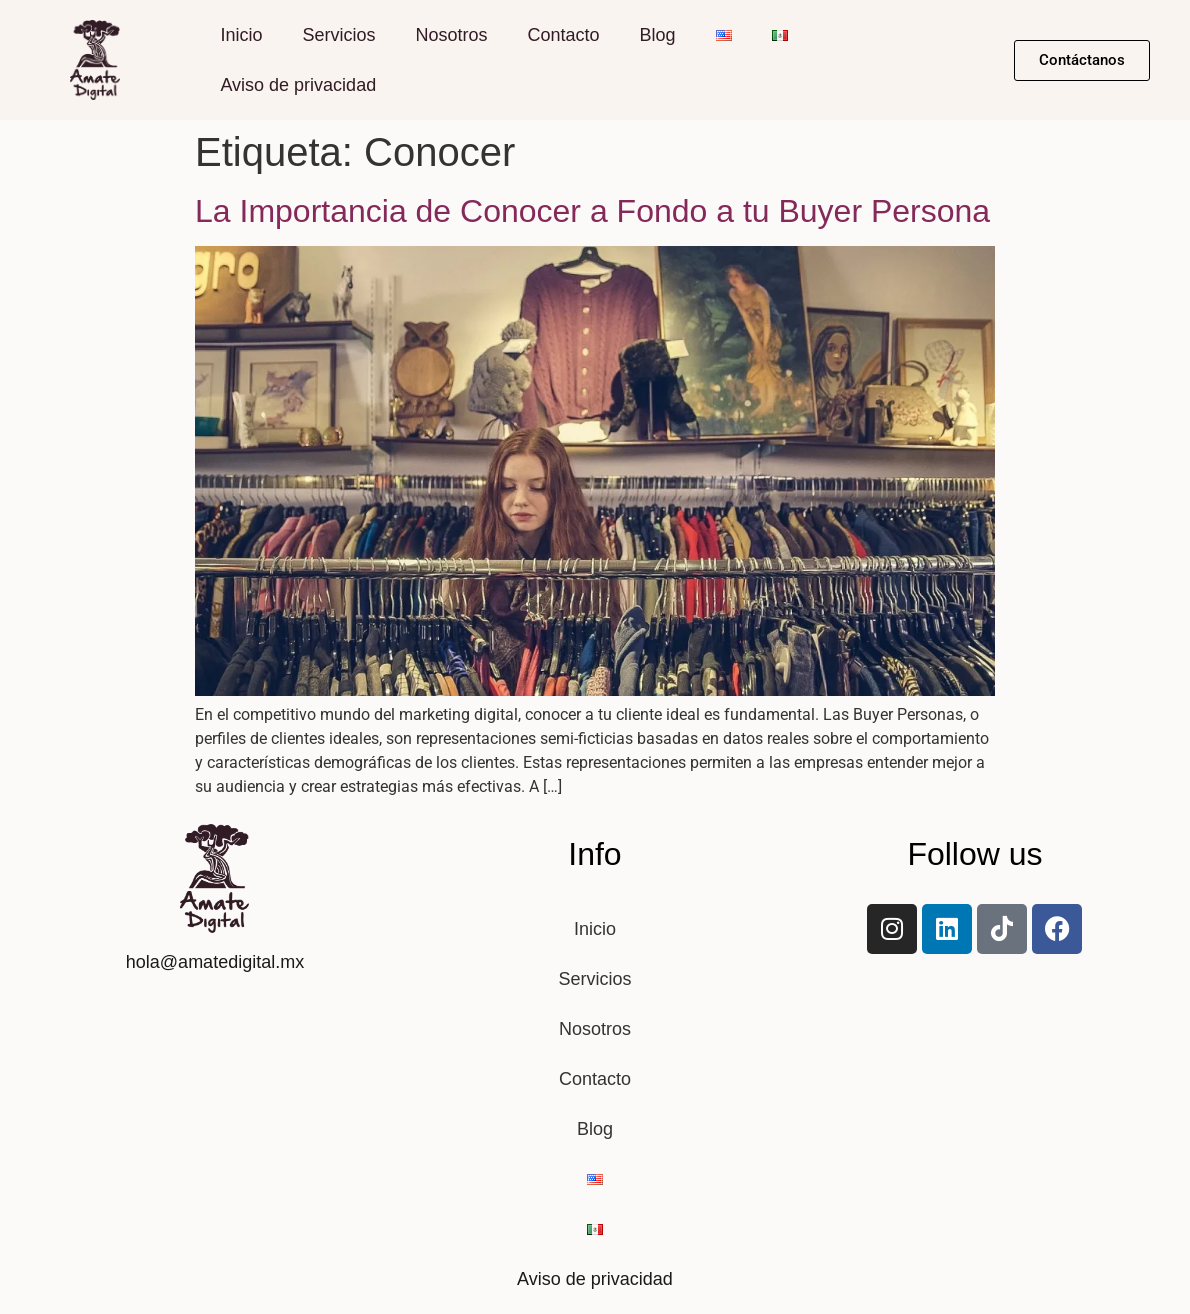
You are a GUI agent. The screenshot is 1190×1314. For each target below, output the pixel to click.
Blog (658, 35)
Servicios (338, 35)
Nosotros (451, 35)
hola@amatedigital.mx (215, 962)
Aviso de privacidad (298, 85)
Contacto (563, 35)
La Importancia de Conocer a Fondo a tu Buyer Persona (592, 211)
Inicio (241, 35)
